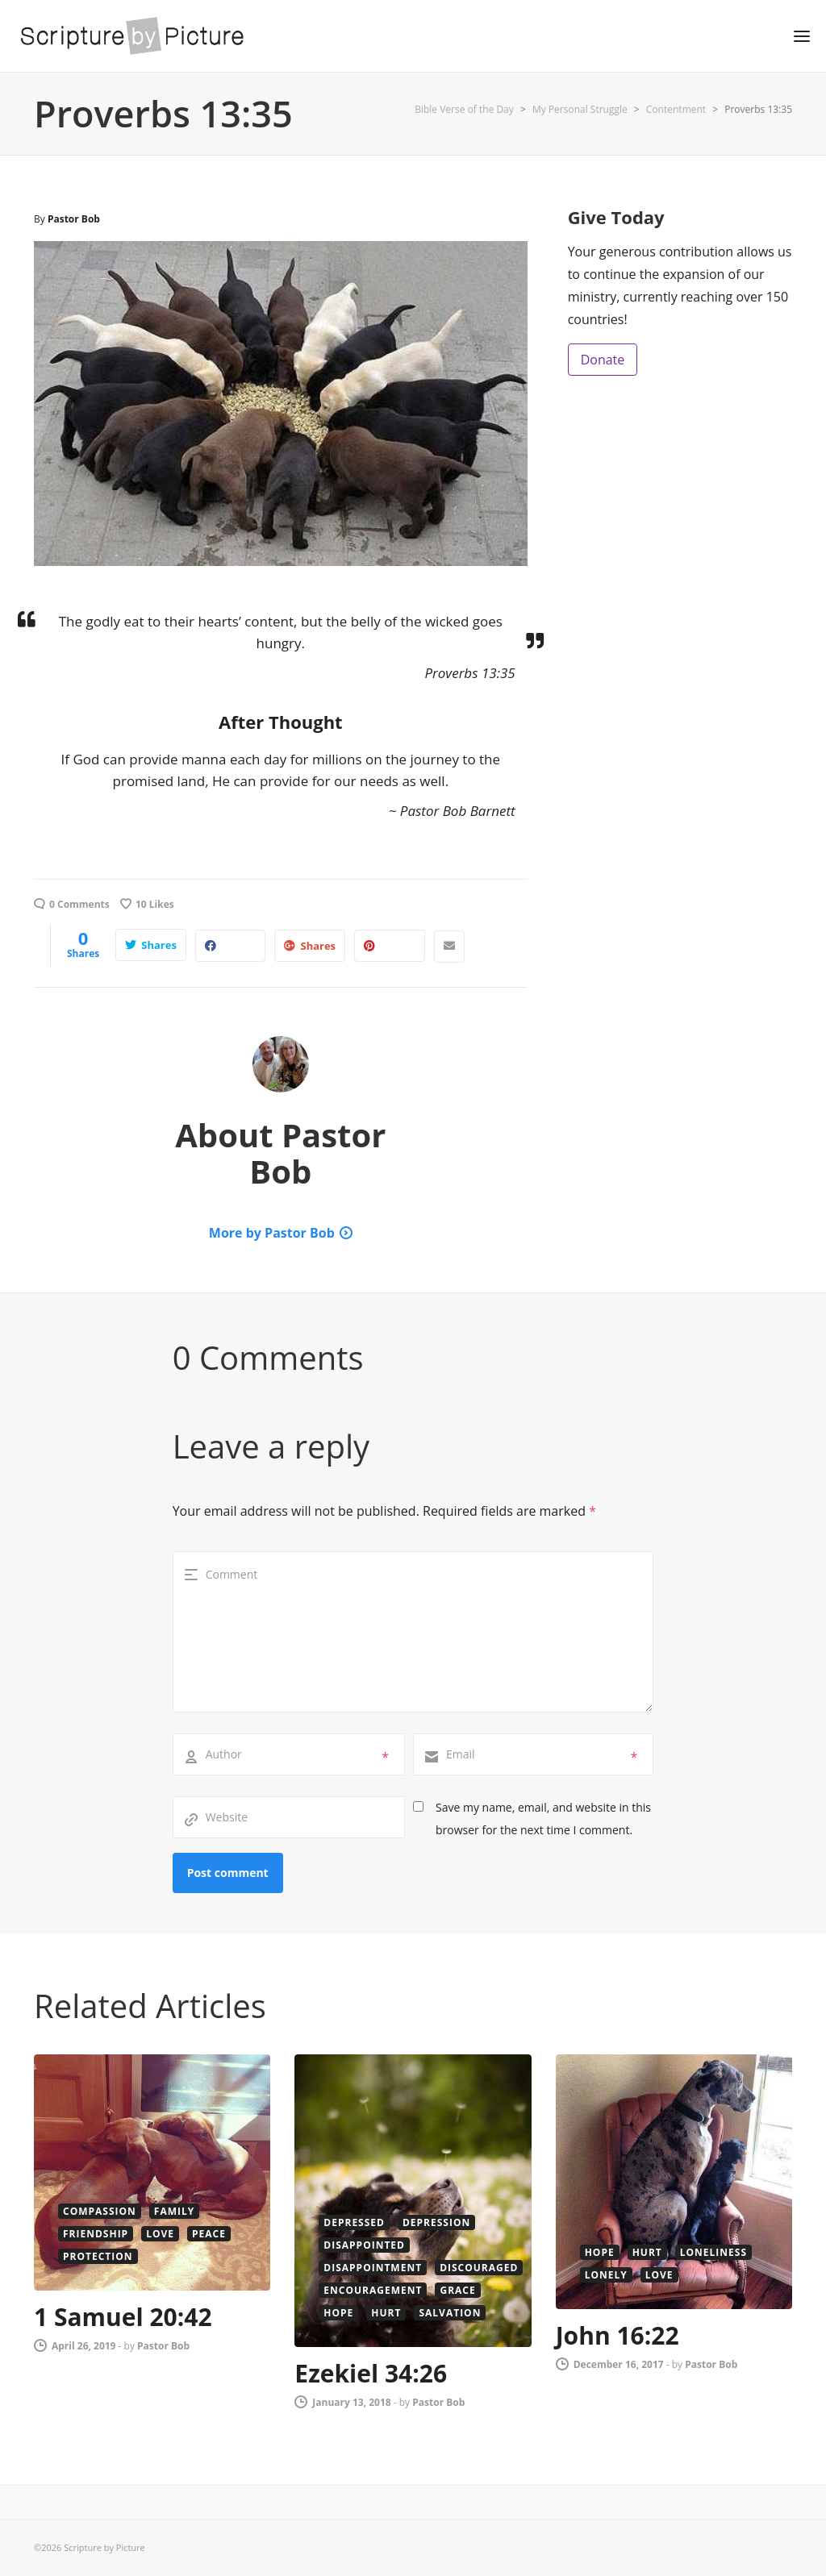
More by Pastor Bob (272, 1233)
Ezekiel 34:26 (370, 2373)
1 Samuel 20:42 (123, 2316)
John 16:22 (617, 2335)
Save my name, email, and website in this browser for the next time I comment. (543, 1818)
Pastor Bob (74, 219)
